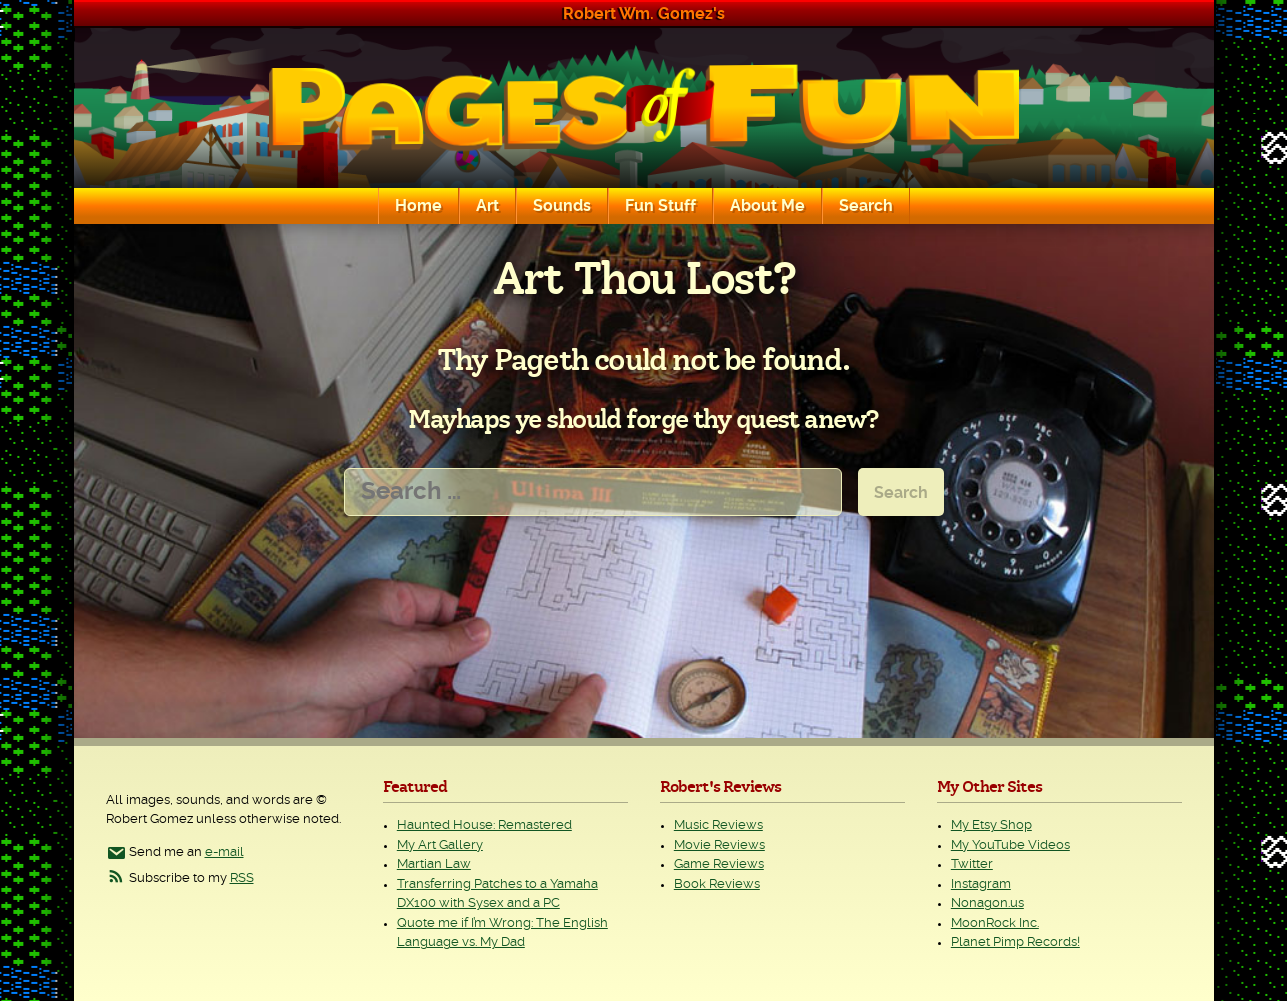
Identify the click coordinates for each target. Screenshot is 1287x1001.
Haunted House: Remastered (484, 825)
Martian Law (434, 864)
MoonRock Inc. (995, 923)
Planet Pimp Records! (1015, 942)
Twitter (972, 864)
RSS (242, 878)
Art (487, 206)
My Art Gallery (440, 845)
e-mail (224, 852)
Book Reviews (717, 884)
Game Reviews (719, 864)
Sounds (562, 206)
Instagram (981, 884)
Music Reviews (718, 825)
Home (418, 206)
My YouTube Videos (1010, 845)
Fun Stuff (660, 206)
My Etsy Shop (991, 825)
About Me (767, 206)
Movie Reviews (719, 845)
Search (866, 206)
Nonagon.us (987, 903)
